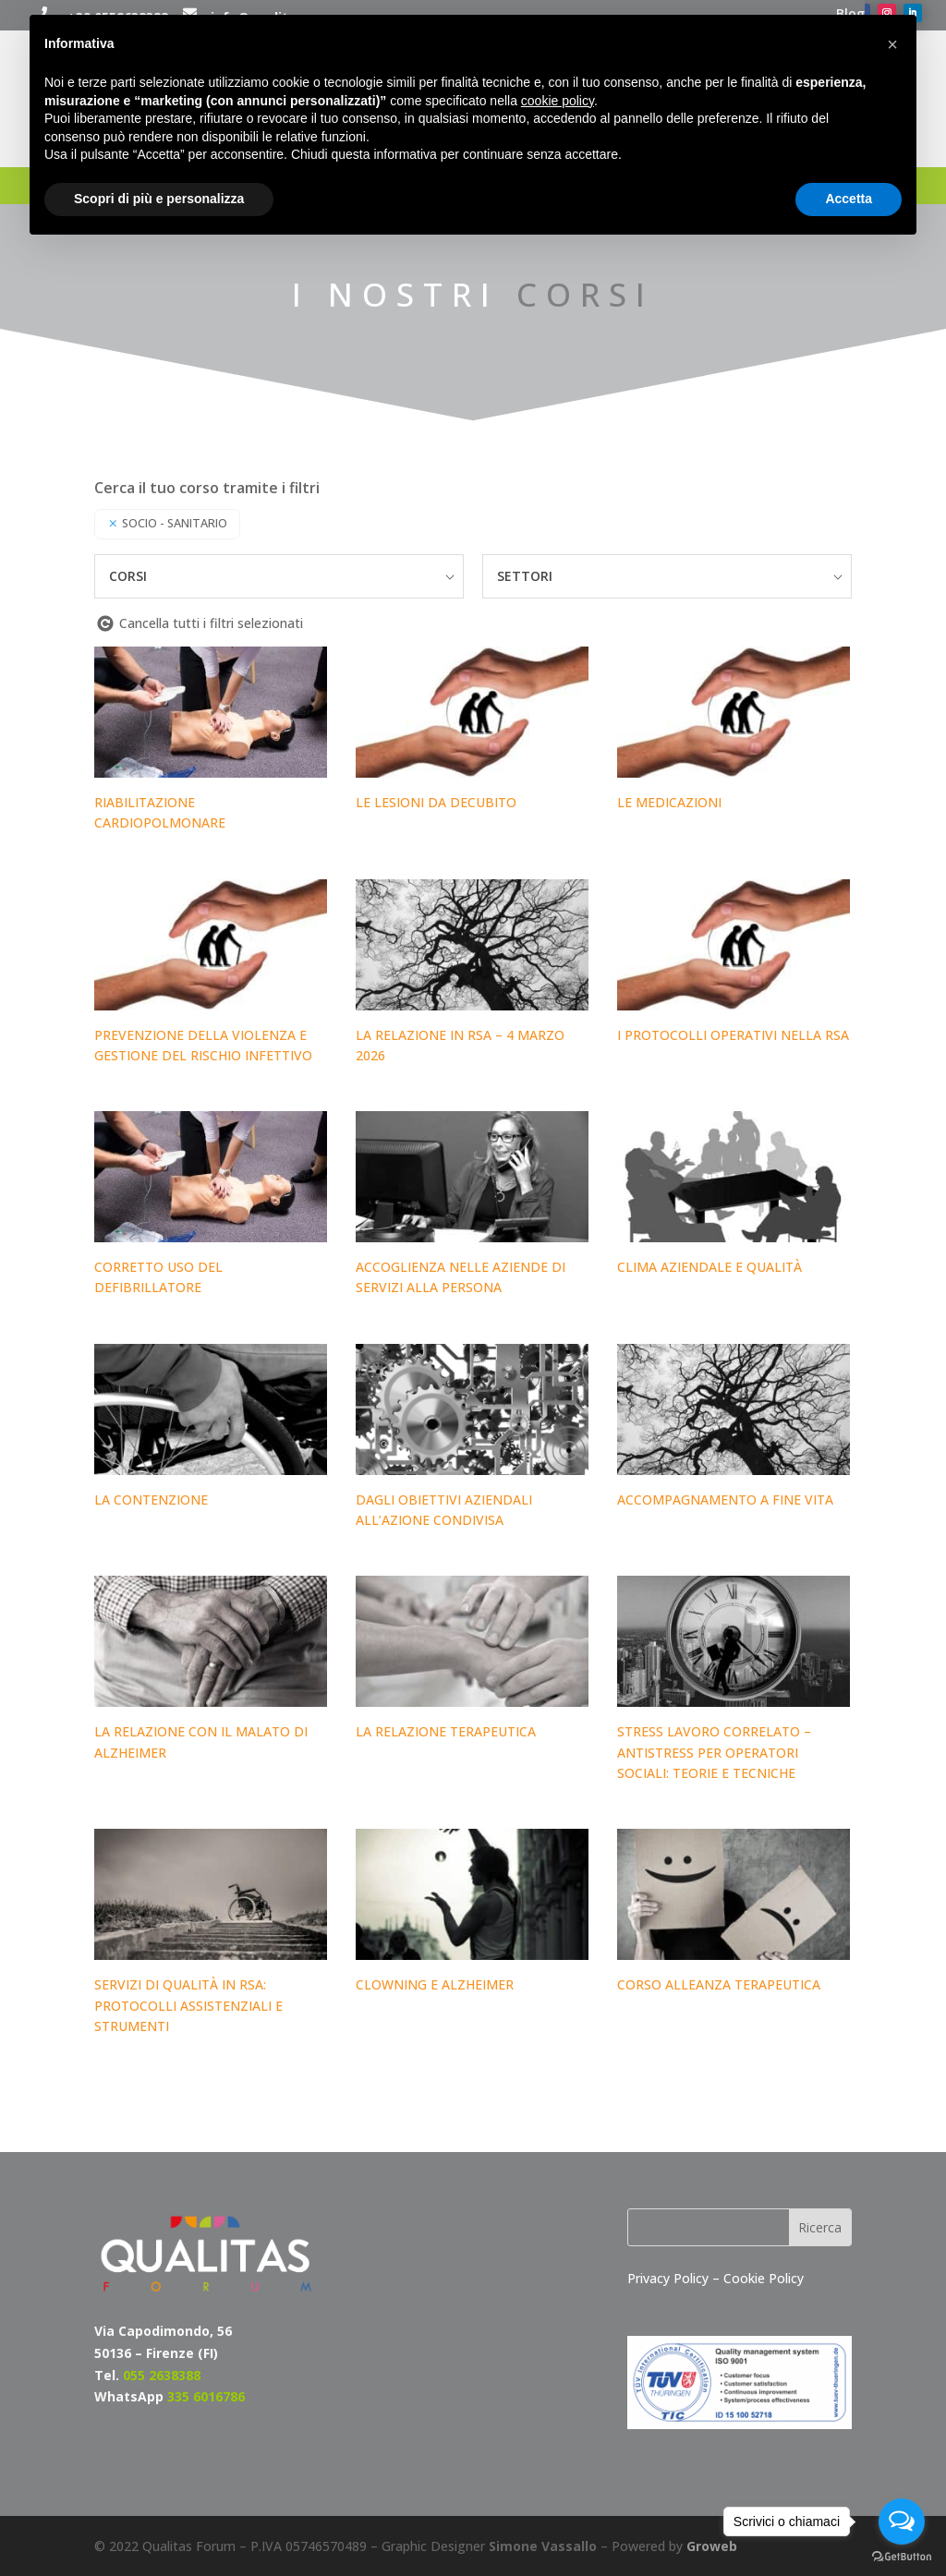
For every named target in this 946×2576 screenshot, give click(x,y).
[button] (892, 44)
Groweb (711, 2546)
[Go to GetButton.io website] (901, 2557)
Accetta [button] (848, 198)
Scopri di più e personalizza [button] (159, 198)
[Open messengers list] (902, 2521)
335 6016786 (206, 2396)
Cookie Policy (763, 2278)
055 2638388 (161, 2375)
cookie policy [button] (557, 100)
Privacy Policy (669, 2278)
